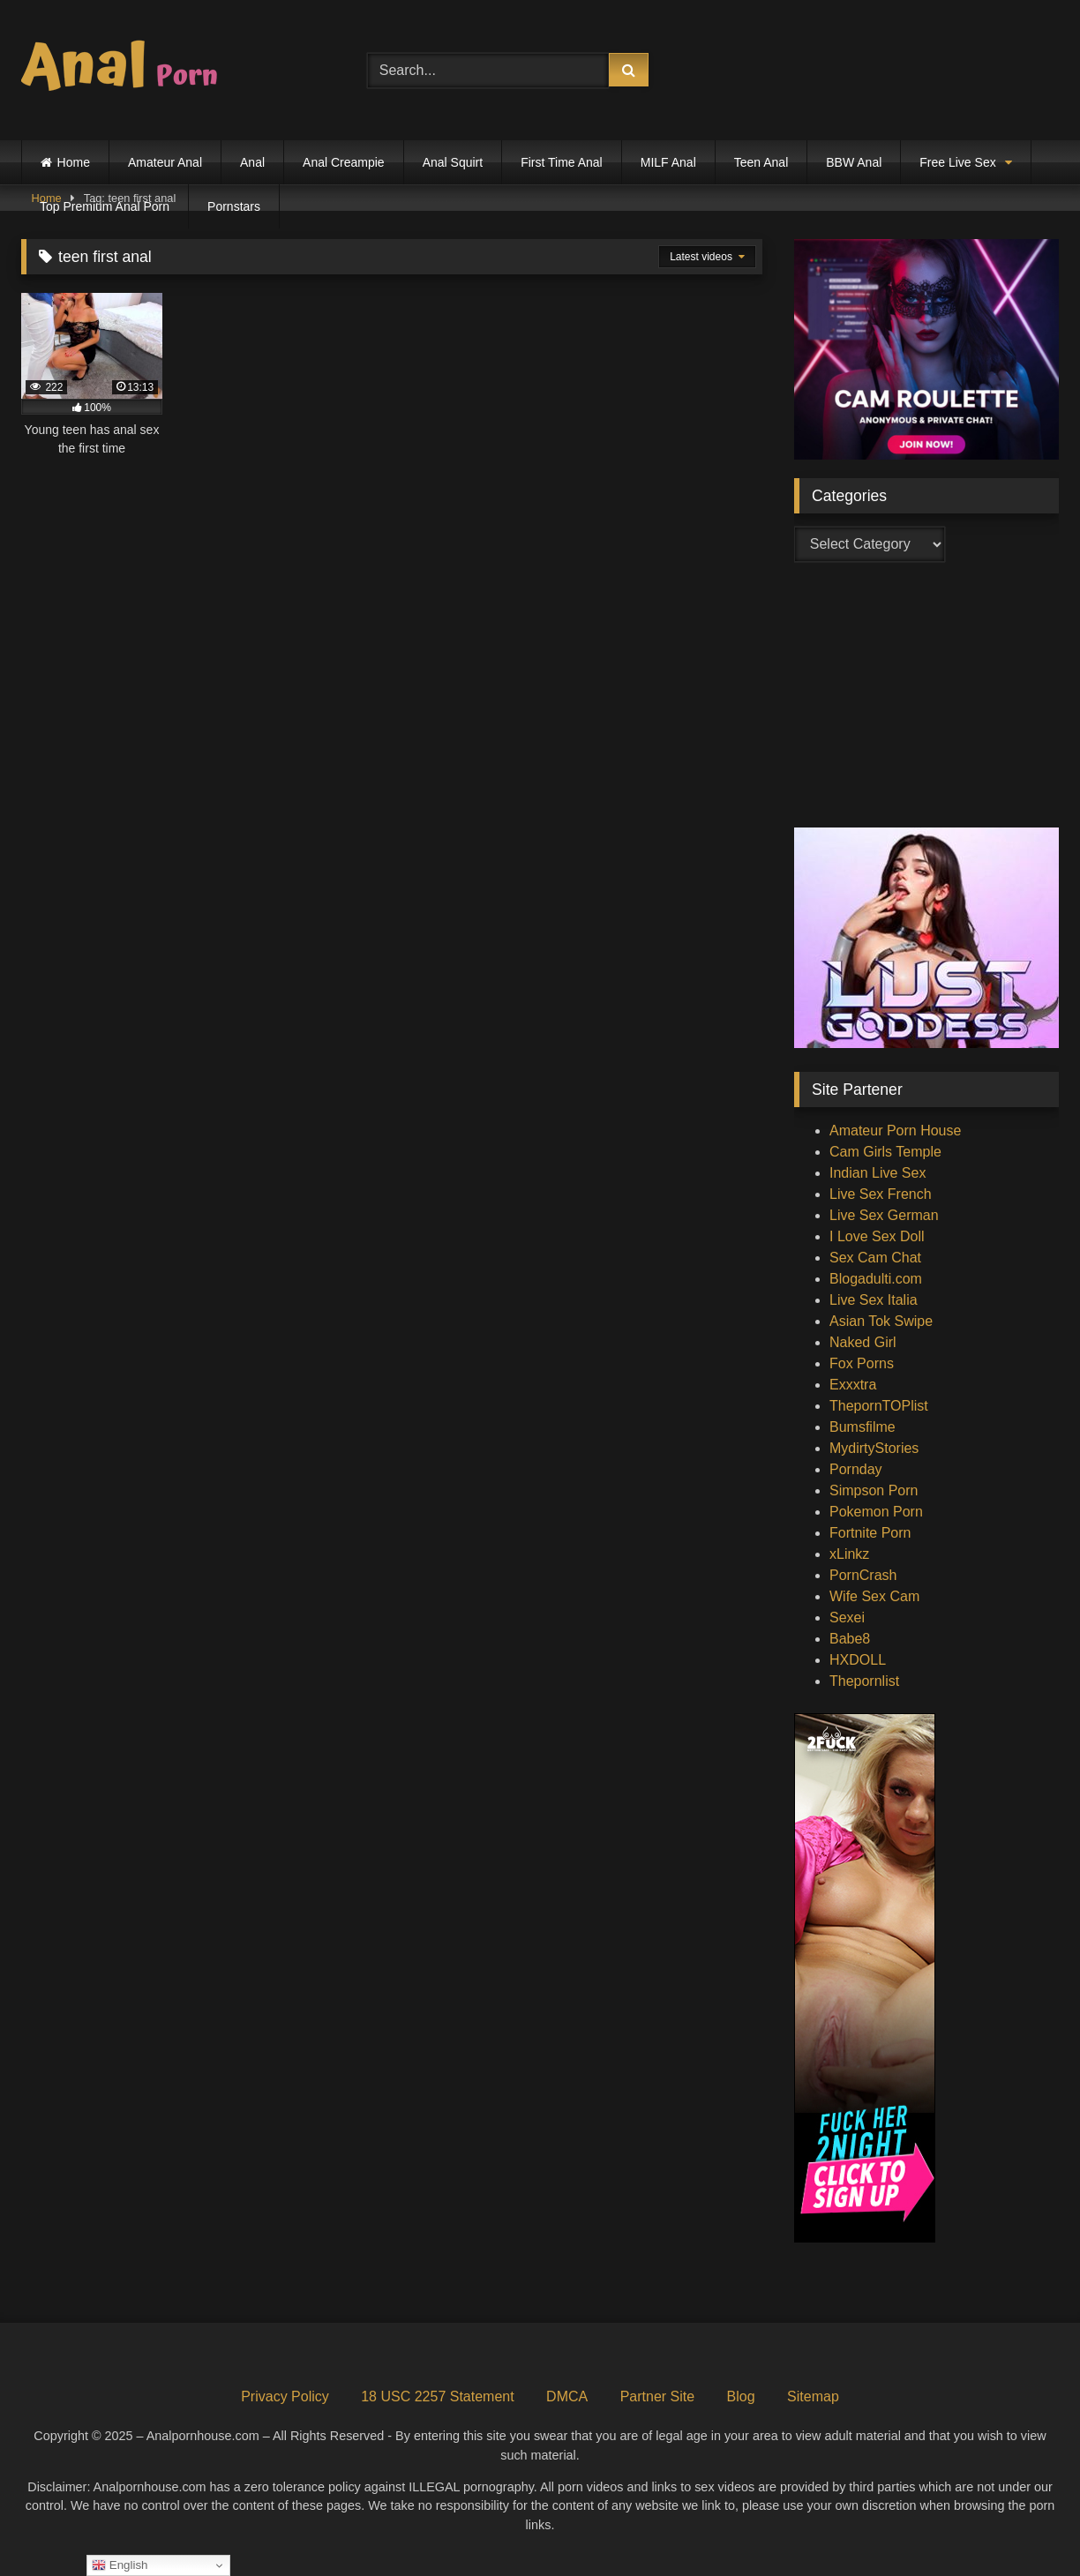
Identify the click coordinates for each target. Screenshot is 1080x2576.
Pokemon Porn (876, 1511)
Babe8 (849, 1638)
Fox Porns (861, 1363)
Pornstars (233, 206)
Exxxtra (852, 1384)
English (119, 2565)
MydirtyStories (874, 1448)
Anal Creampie (344, 162)
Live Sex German (884, 1215)
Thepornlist (864, 1681)
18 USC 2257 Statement (437, 2396)
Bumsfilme (862, 1426)
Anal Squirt (453, 162)
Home (73, 162)
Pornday (855, 1469)
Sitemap (813, 2396)
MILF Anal (668, 162)
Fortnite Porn (870, 1532)
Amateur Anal (165, 162)
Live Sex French (880, 1194)
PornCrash (862, 1575)
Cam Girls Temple (885, 1151)
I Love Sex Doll (877, 1236)
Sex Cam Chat (875, 1257)
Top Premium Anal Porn (104, 206)
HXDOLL (857, 1659)
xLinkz (849, 1553)
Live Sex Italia (873, 1299)
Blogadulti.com (875, 1278)
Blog (741, 2396)
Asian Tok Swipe (881, 1321)
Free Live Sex (957, 162)
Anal (252, 162)
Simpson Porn (874, 1490)
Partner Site (657, 2396)
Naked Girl (862, 1342)
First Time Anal (562, 162)
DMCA (567, 2396)
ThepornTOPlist (878, 1405)
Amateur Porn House (895, 1130)
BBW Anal (853, 162)
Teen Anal (761, 162)
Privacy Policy (285, 2396)
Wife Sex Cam (874, 1596)
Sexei (847, 1617)
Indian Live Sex (877, 1172)
